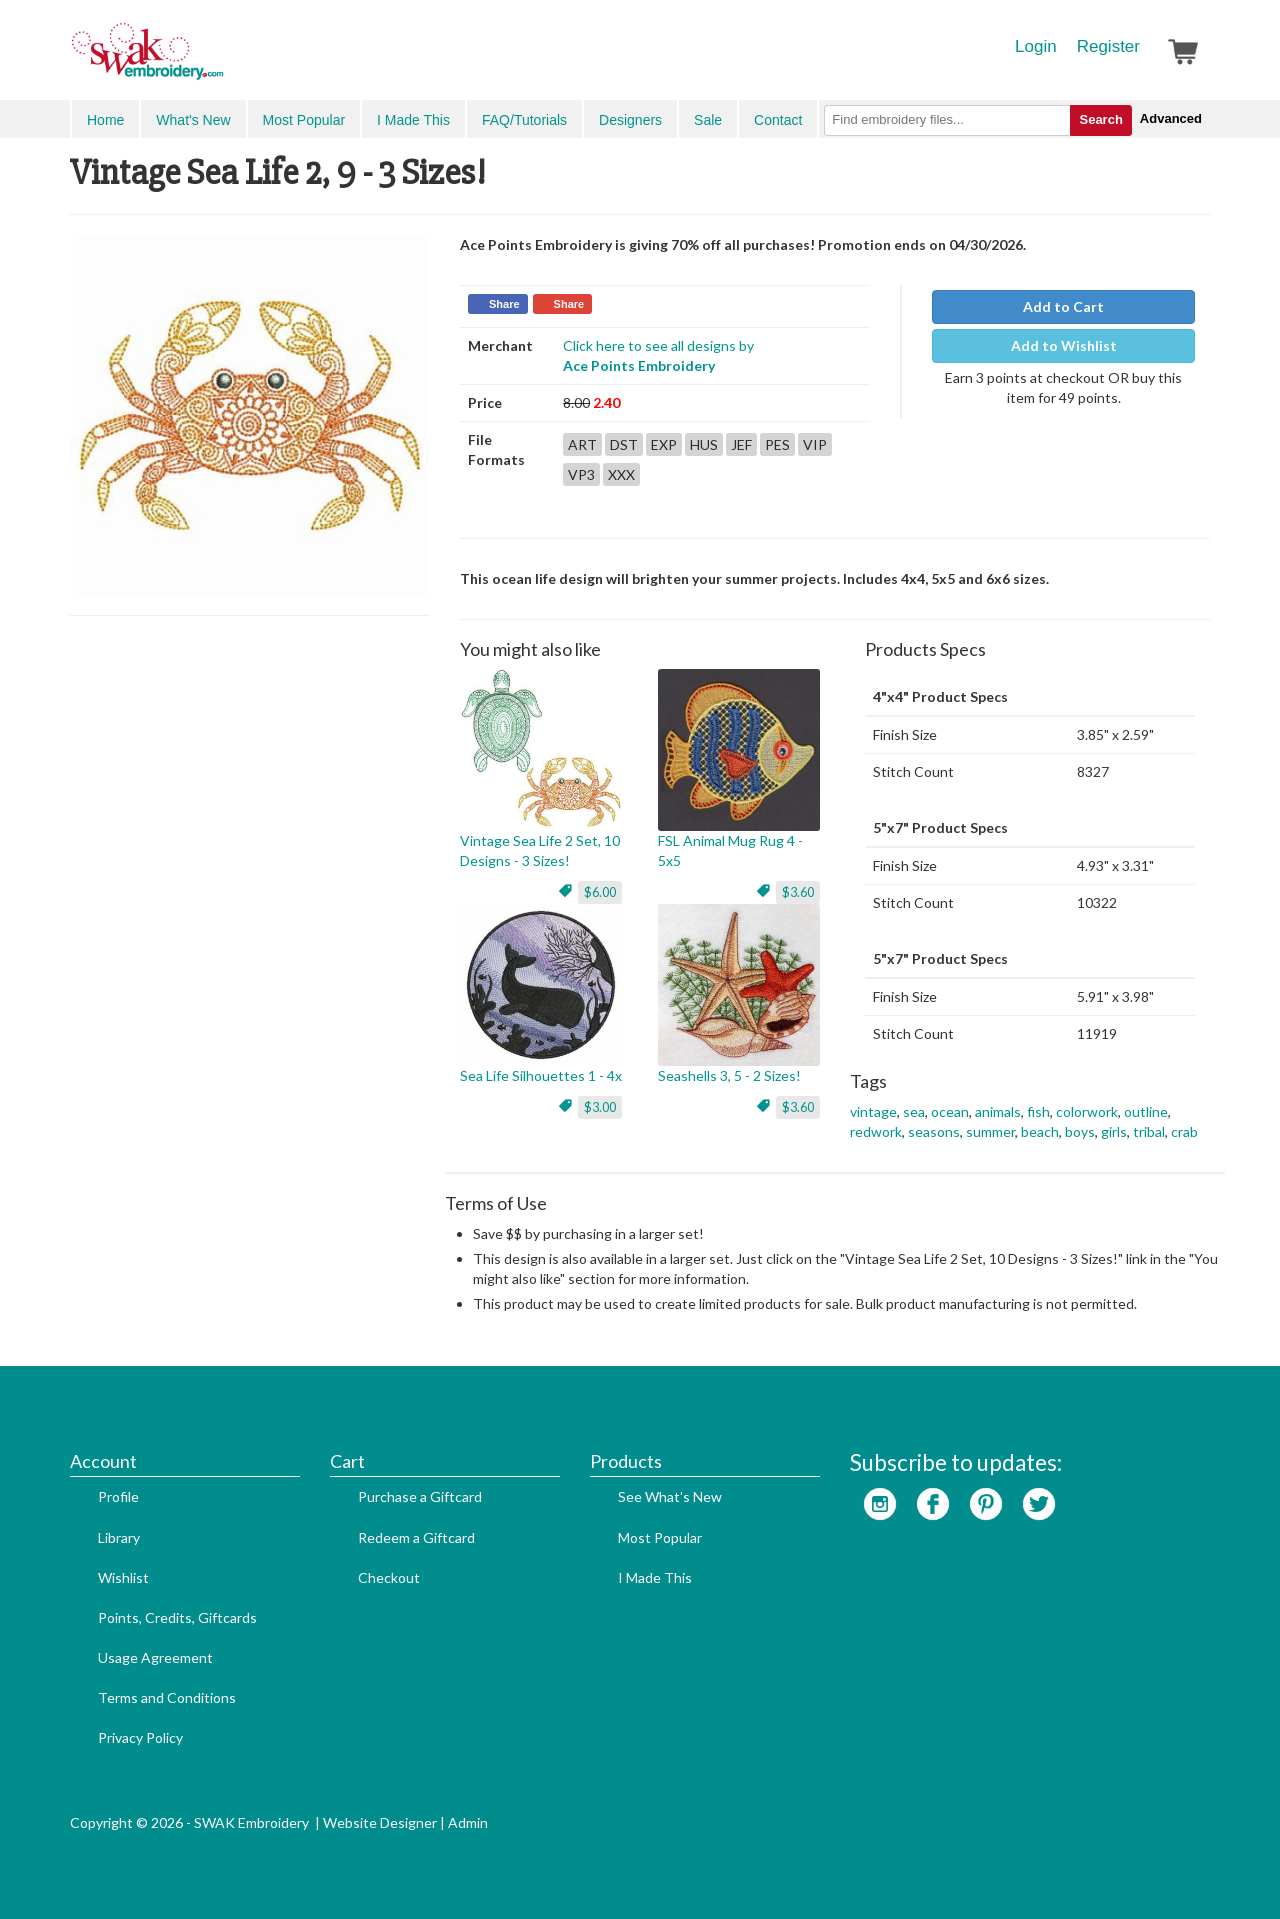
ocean (950, 1111)
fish (1038, 1111)
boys (1080, 1131)
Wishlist (123, 1577)
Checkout (389, 1577)
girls (1114, 1131)
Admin (468, 1822)
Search (1100, 119)
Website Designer (380, 1822)
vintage (873, 1111)
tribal (1149, 1131)
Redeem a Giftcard (416, 1537)
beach (1040, 1131)
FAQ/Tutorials (524, 120)
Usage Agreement (155, 1657)
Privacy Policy (140, 1737)
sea (914, 1111)
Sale (708, 120)
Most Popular (304, 120)
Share (504, 304)
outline (1146, 1111)
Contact (778, 120)
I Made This (413, 120)
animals (998, 1111)
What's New (193, 120)
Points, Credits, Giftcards (177, 1617)
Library (119, 1537)
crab (1184, 1131)
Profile (118, 1496)
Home (105, 120)
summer (990, 1131)
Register (1108, 46)
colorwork (1087, 1111)
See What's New (670, 1496)
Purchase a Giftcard (420, 1496)
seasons (934, 1131)
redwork (876, 1131)
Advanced (1171, 118)
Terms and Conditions (167, 1697)
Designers (630, 120)
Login (1036, 46)
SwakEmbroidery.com (220, 60)
